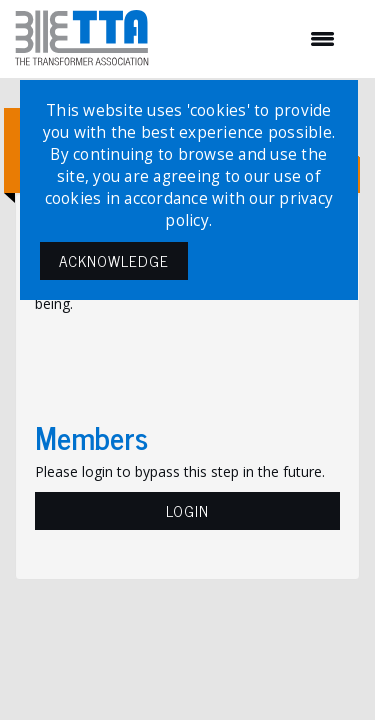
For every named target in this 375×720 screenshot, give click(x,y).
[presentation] (187, 363)
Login (187, 510)
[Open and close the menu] (252, 39)
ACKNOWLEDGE (114, 260)
